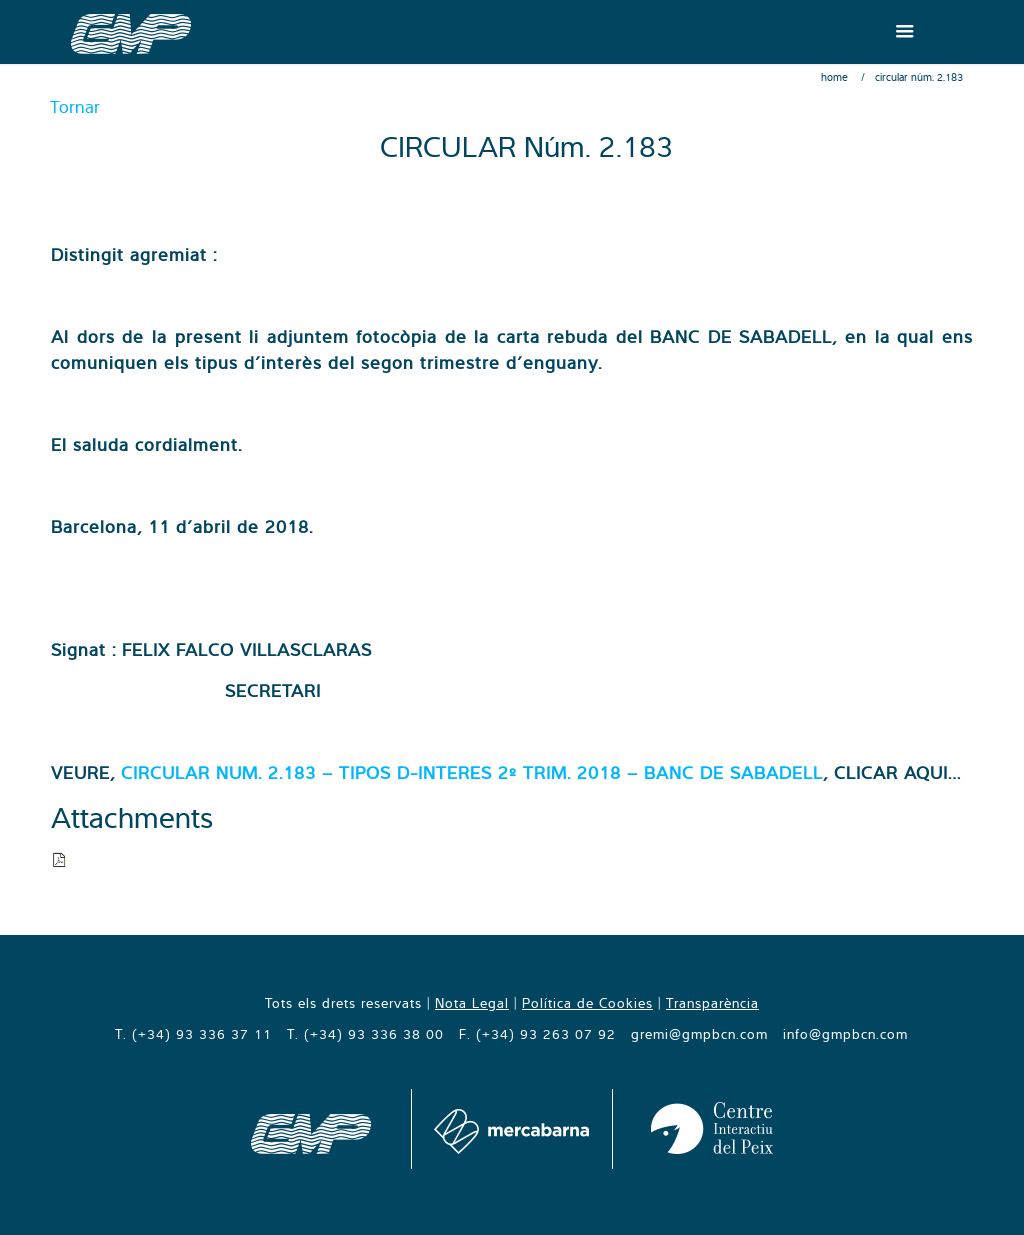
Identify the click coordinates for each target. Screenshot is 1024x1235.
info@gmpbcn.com (845, 1034)
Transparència (712, 1003)
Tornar (75, 106)
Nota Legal (472, 1003)
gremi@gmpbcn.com (699, 1034)
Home (834, 77)
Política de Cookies (587, 1003)
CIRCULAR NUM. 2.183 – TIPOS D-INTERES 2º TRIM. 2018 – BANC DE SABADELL (472, 772)
